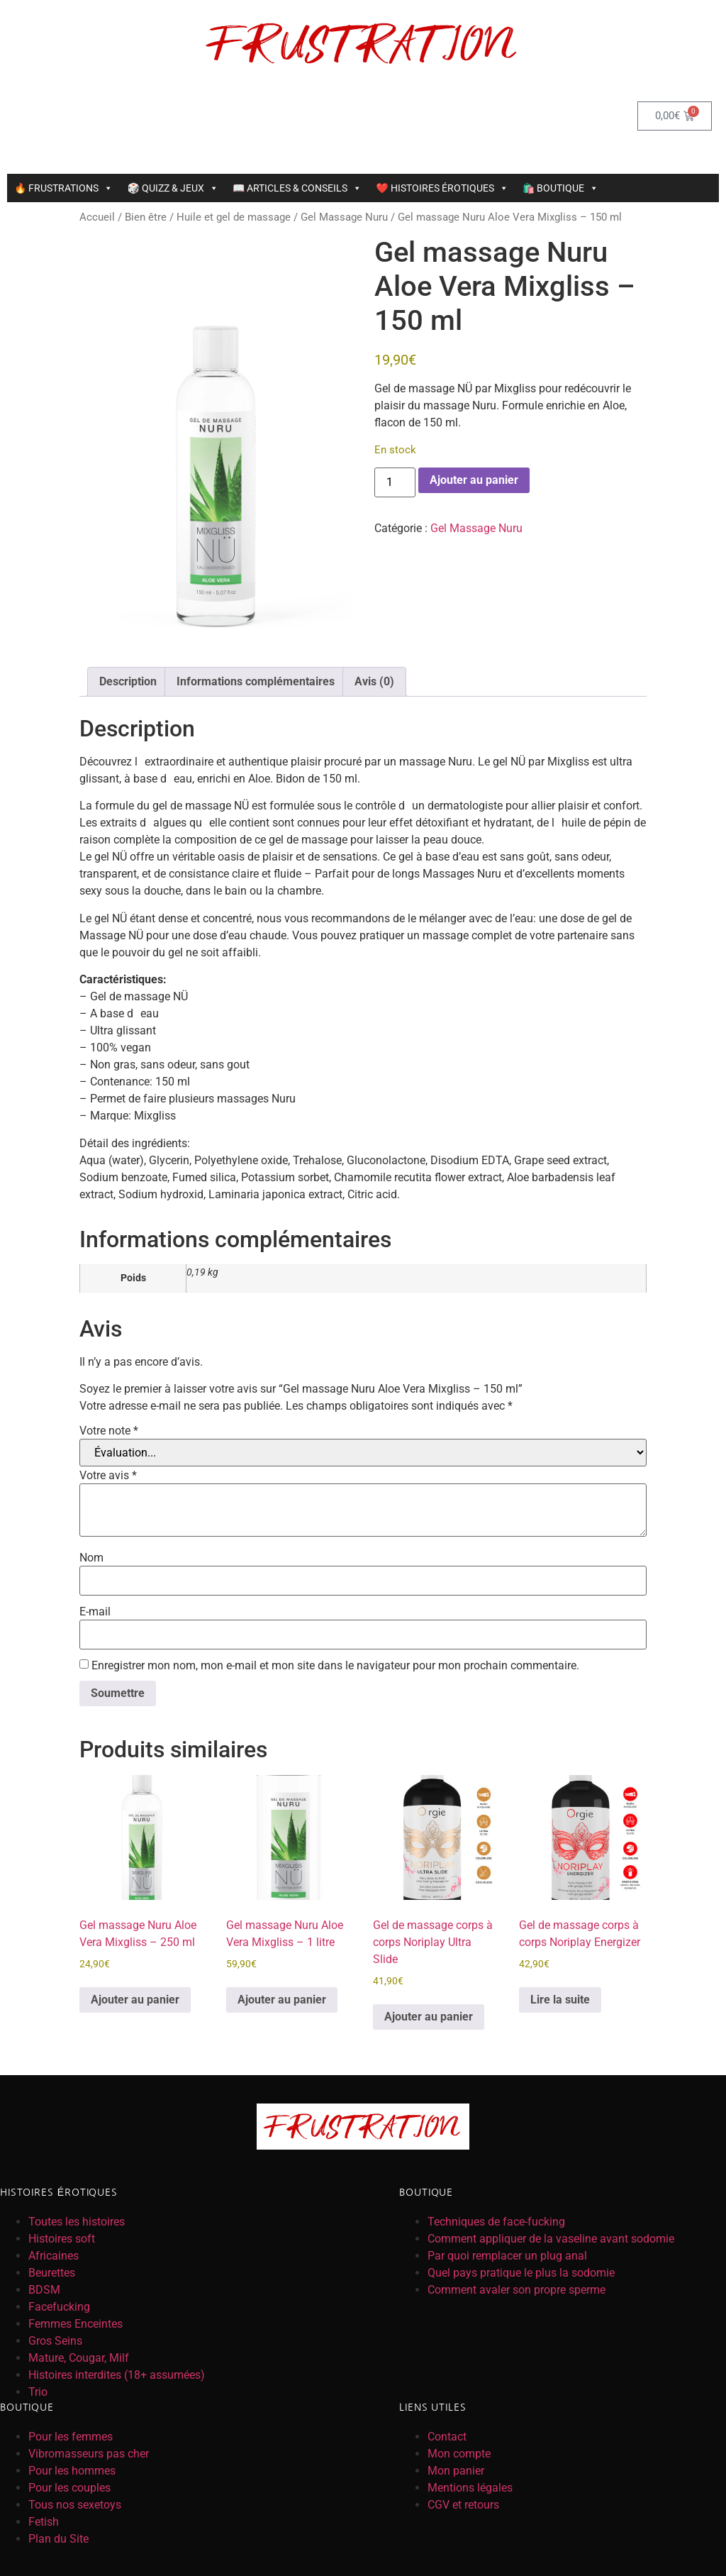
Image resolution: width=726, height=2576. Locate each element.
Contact (447, 2436)
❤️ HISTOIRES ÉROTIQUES (442, 188)
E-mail (95, 1612)
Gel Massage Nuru (344, 217)
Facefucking (59, 2307)
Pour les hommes (72, 2470)
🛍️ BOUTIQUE (560, 188)
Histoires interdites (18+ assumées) (116, 2375)
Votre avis (108, 1475)
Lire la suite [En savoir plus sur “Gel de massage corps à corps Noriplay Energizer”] (560, 1999)
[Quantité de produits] (394, 482)
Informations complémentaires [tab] (256, 681)
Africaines (53, 2255)
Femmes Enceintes (75, 2324)
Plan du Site (58, 2538)
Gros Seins (55, 2341)
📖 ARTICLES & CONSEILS (297, 188)
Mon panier (456, 2470)
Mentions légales (470, 2487)
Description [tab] (128, 681)
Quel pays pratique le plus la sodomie (521, 2272)
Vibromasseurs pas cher (88, 2453)
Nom (91, 1558)
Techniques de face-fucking (496, 2221)
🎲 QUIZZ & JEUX (172, 188)
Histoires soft (61, 2238)
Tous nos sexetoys (74, 2504)
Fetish (43, 2521)
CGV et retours (463, 2504)
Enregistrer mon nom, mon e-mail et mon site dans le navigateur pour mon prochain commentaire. (335, 1665)
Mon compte (459, 2453)
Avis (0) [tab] (374, 681)
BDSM (44, 2289)
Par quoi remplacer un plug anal (507, 2255)
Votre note (108, 1431)
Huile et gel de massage (234, 217)
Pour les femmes (70, 2436)
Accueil (97, 217)
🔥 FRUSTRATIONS (63, 188)
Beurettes (51, 2272)
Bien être (146, 217)
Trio (38, 2392)
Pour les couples (69, 2487)
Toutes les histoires (76, 2221)
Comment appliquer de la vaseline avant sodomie (551, 2238)
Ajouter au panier (474, 480)
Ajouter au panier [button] (135, 1999)
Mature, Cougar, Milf (78, 2358)
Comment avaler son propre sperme (516, 2289)
